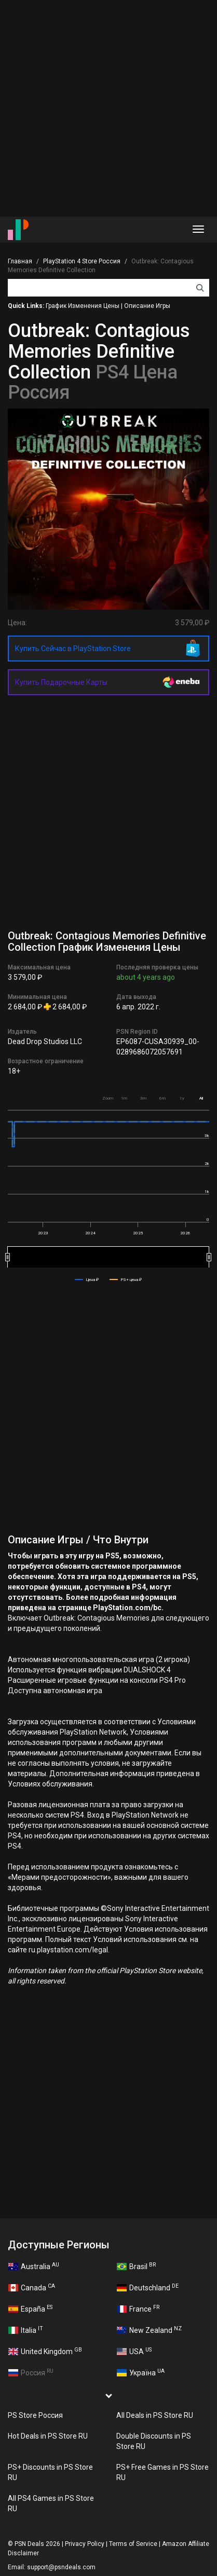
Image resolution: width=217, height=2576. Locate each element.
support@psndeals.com (61, 2567)
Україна (141, 2372)
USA (134, 2351)
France (138, 2308)
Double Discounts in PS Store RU (153, 2441)
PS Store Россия (35, 2415)
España (30, 2308)
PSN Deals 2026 (37, 2543)
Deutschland (148, 2287)
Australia (33, 2266)
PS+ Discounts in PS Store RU (50, 2472)
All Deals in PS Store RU (154, 2415)
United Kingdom (45, 2351)
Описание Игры (147, 305)
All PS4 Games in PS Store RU (51, 2503)
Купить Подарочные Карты (61, 682)
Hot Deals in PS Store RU (48, 2436)
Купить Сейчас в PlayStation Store (73, 648)
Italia (25, 2329)
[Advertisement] (108, 108)
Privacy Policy (84, 2543)
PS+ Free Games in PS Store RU (162, 2472)
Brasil (136, 2266)
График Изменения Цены (82, 305)
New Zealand (149, 2329)
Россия (30, 2372)
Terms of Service (133, 2543)
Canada (31, 2287)
